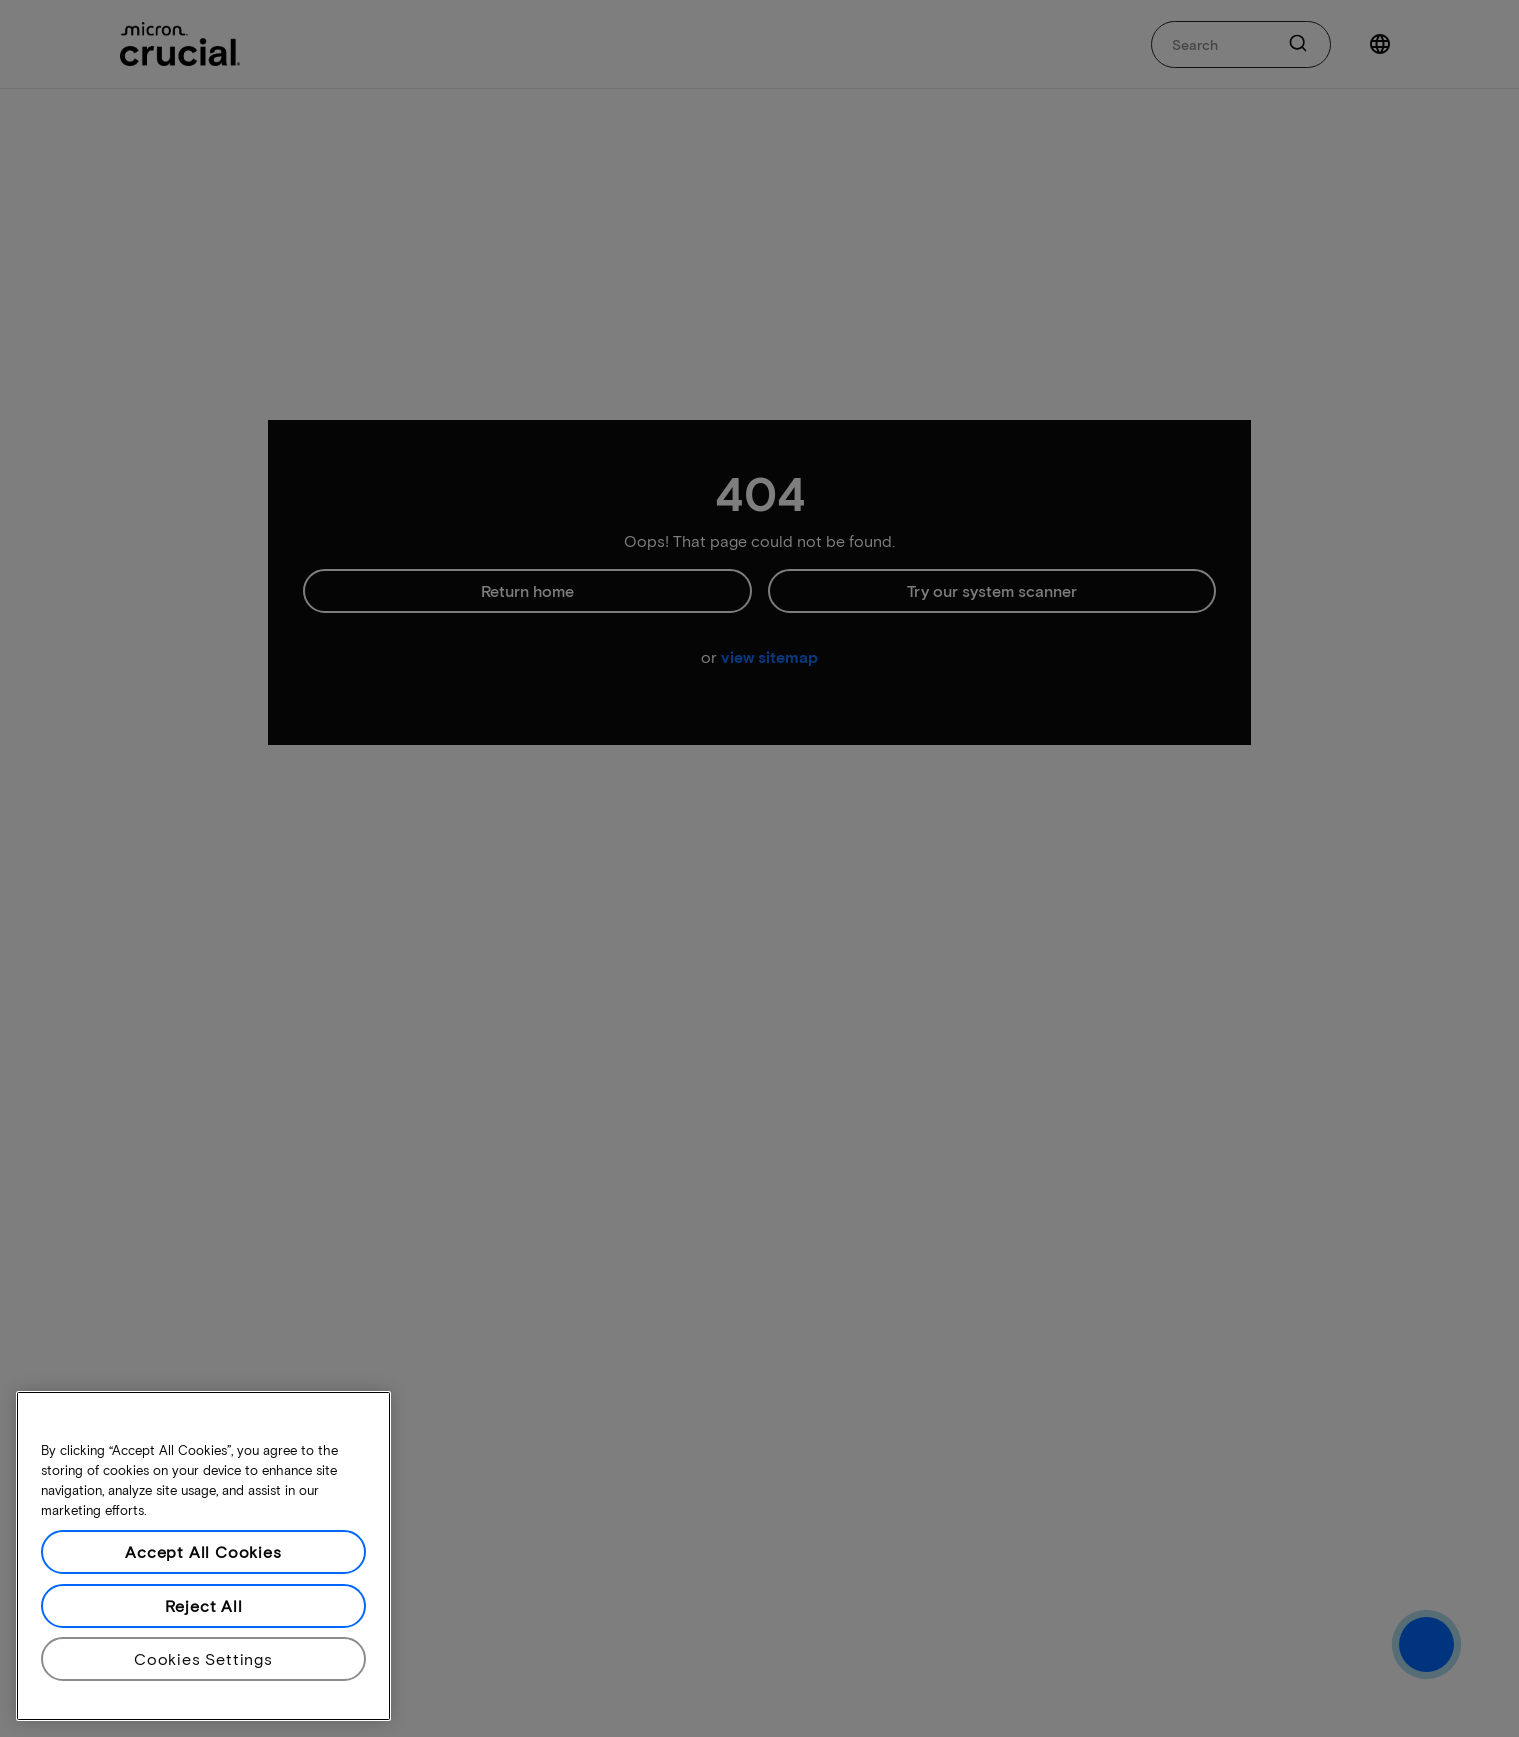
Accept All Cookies (203, 1551)
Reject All (204, 1605)
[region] (203, 1556)
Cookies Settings (203, 1658)
